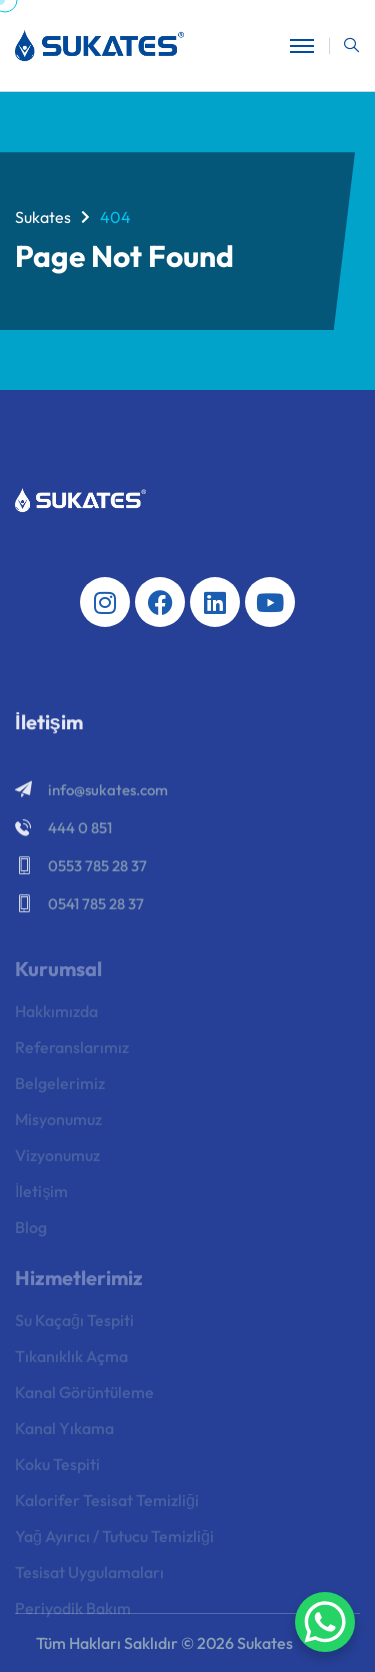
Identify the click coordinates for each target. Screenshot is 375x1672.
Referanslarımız (72, 1053)
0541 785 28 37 (96, 906)
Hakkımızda (56, 1017)
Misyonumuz (58, 1125)
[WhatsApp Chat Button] (325, 1622)
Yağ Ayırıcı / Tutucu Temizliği (114, 1542)
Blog (31, 1233)
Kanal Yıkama (64, 1434)
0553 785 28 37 (97, 868)
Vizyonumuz (57, 1161)
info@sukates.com (108, 792)
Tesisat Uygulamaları (89, 1578)
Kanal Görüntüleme (84, 1398)
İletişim (41, 1197)
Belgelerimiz (60, 1089)
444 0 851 (80, 830)
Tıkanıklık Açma (71, 1362)
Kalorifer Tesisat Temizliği (107, 1506)
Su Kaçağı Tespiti (74, 1326)
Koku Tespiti (57, 1470)
